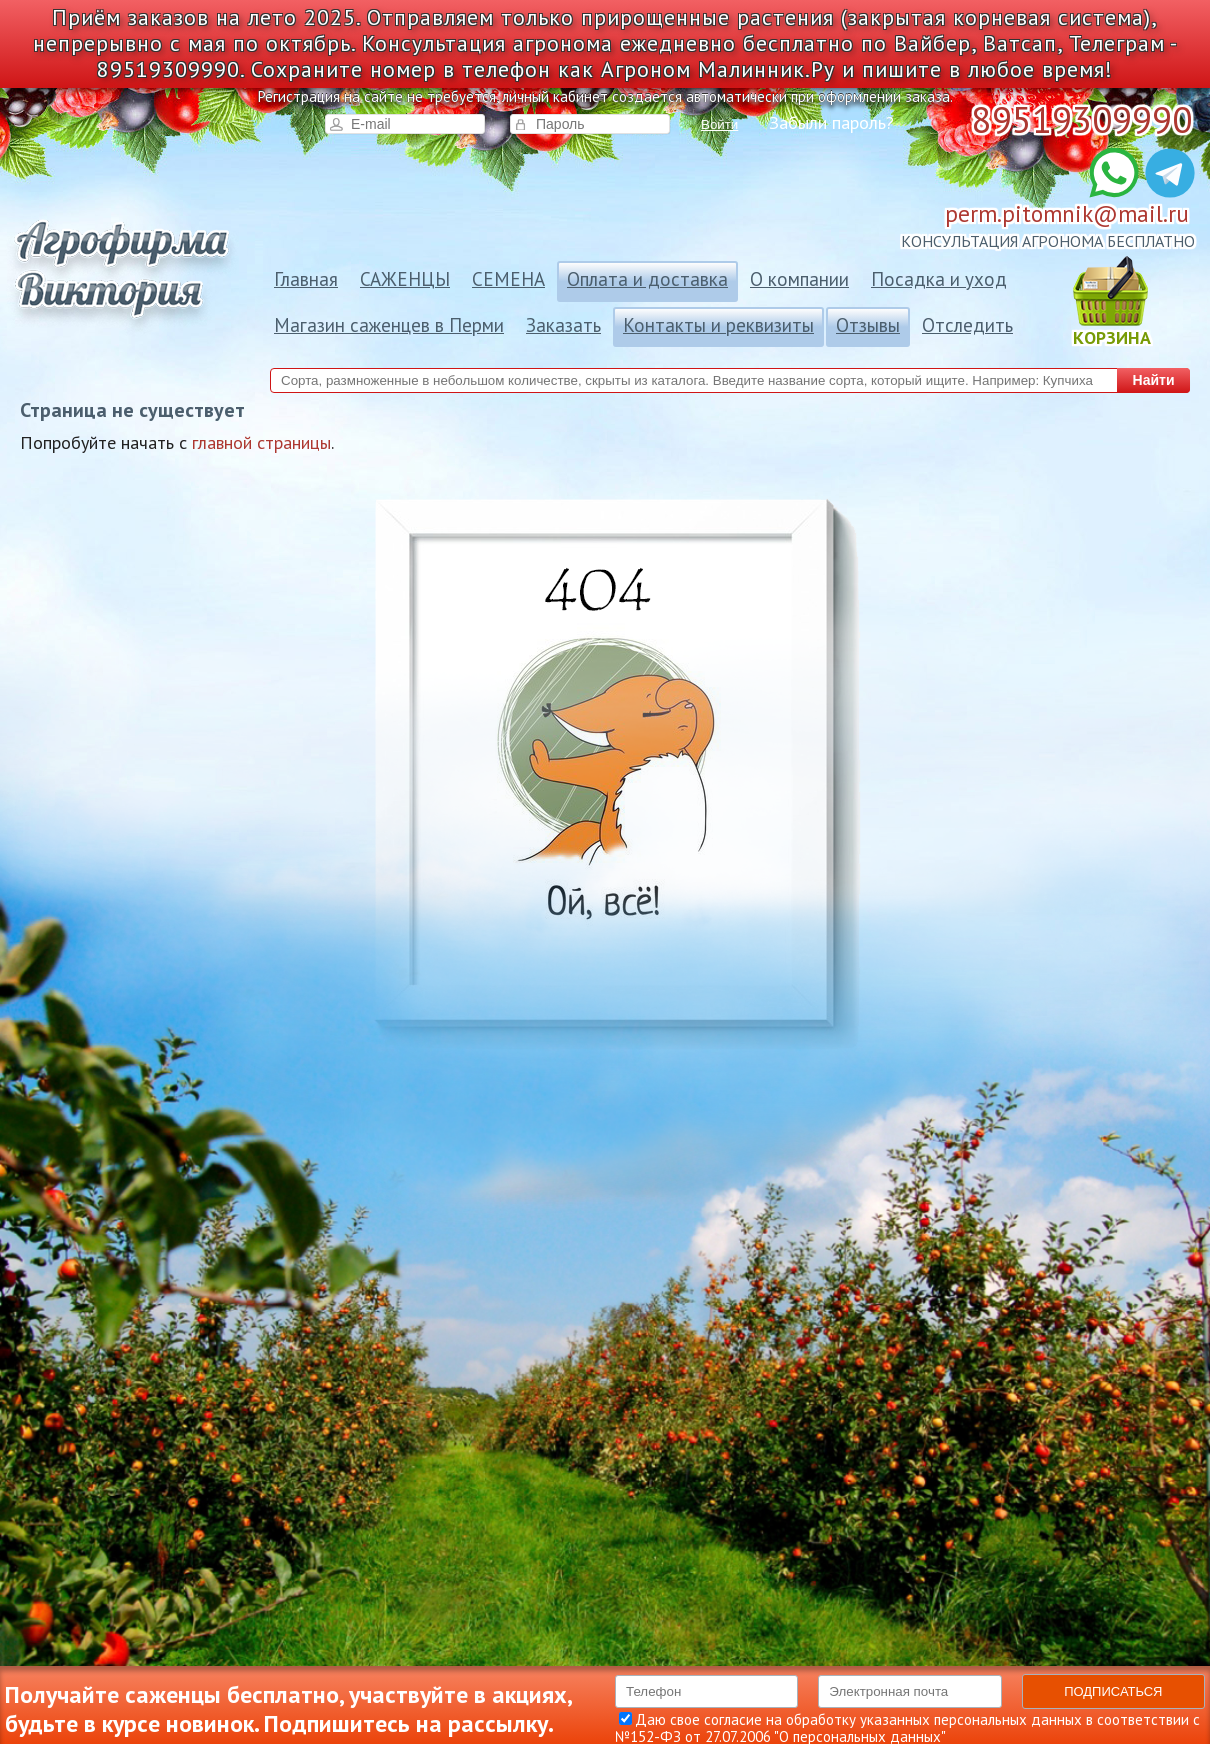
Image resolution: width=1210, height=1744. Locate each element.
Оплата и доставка (647, 279)
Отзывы (868, 325)
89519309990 (1082, 119)
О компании (799, 279)
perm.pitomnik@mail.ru (1067, 213)
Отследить (967, 325)
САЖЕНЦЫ (405, 279)
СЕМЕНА (508, 279)
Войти (719, 124)
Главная (306, 279)
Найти (1154, 380)
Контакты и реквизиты (718, 325)
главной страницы (261, 442)
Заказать (563, 325)
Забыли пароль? (831, 123)
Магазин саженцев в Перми (389, 325)
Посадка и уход (939, 279)
